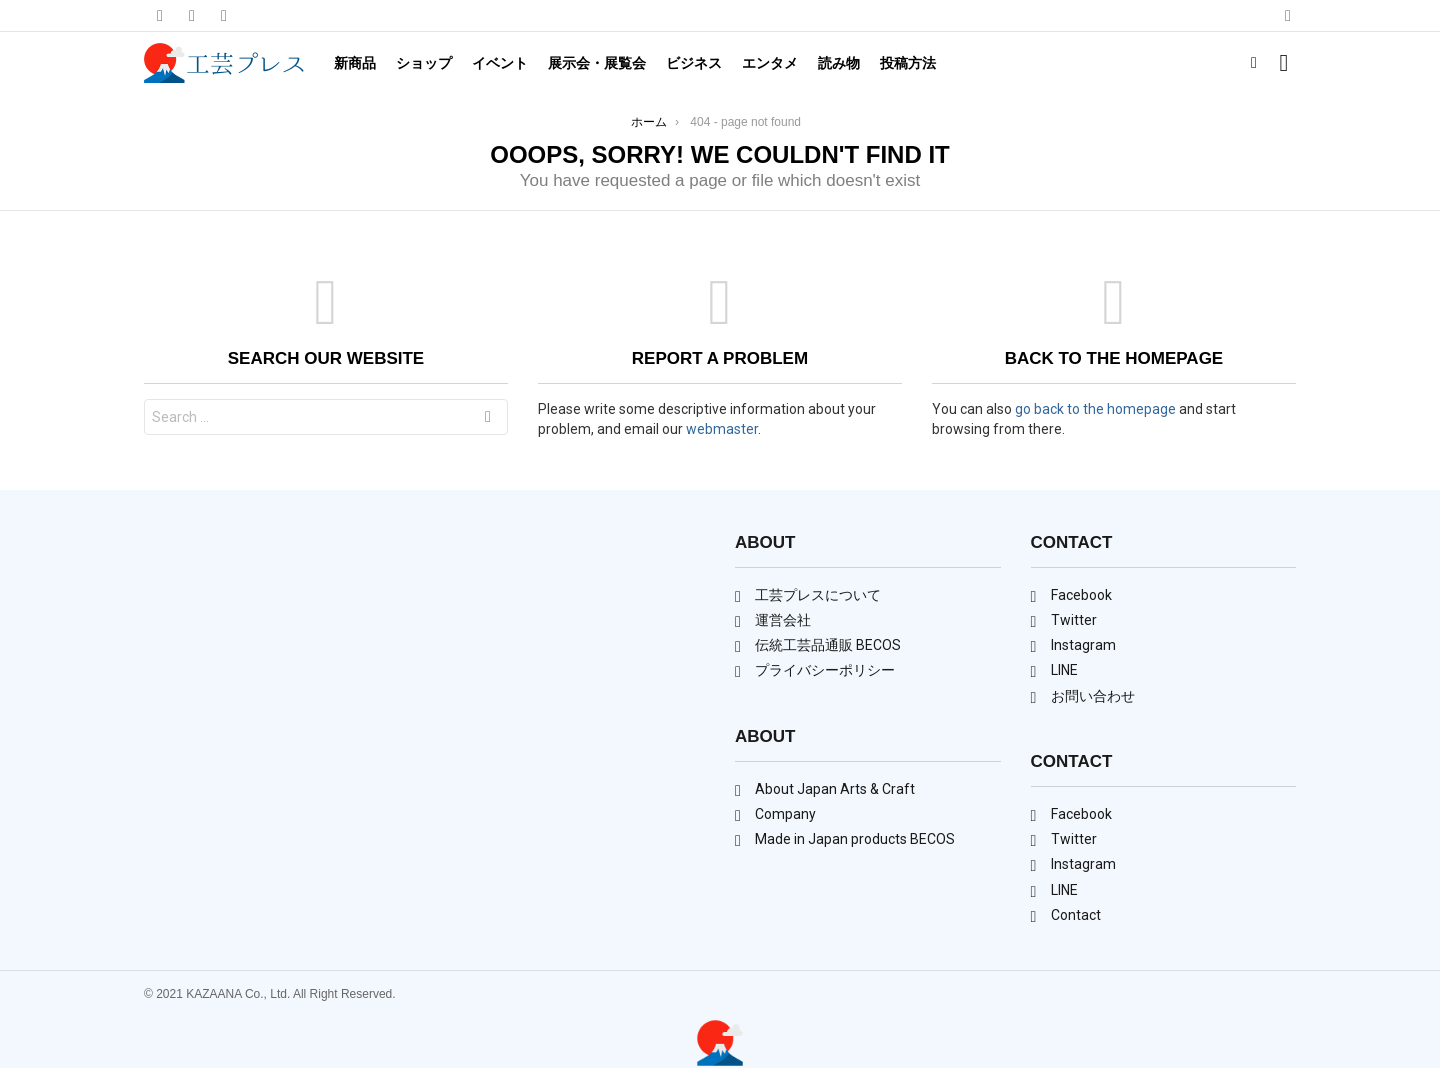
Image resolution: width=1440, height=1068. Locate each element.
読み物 (839, 63)
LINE (1064, 670)
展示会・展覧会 (597, 63)
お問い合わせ (1093, 696)
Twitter (1074, 620)
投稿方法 (908, 63)
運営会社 (783, 620)
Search (488, 419)
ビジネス (694, 63)
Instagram (1083, 645)
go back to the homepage (1095, 409)
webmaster (722, 429)
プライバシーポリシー (825, 670)
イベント (500, 63)
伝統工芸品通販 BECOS (828, 645)
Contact (1076, 915)
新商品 (355, 63)
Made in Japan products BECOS (855, 839)
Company (785, 814)
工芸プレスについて (818, 595)
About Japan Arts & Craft (835, 789)
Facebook (1081, 595)
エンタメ (770, 63)
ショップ (424, 63)
